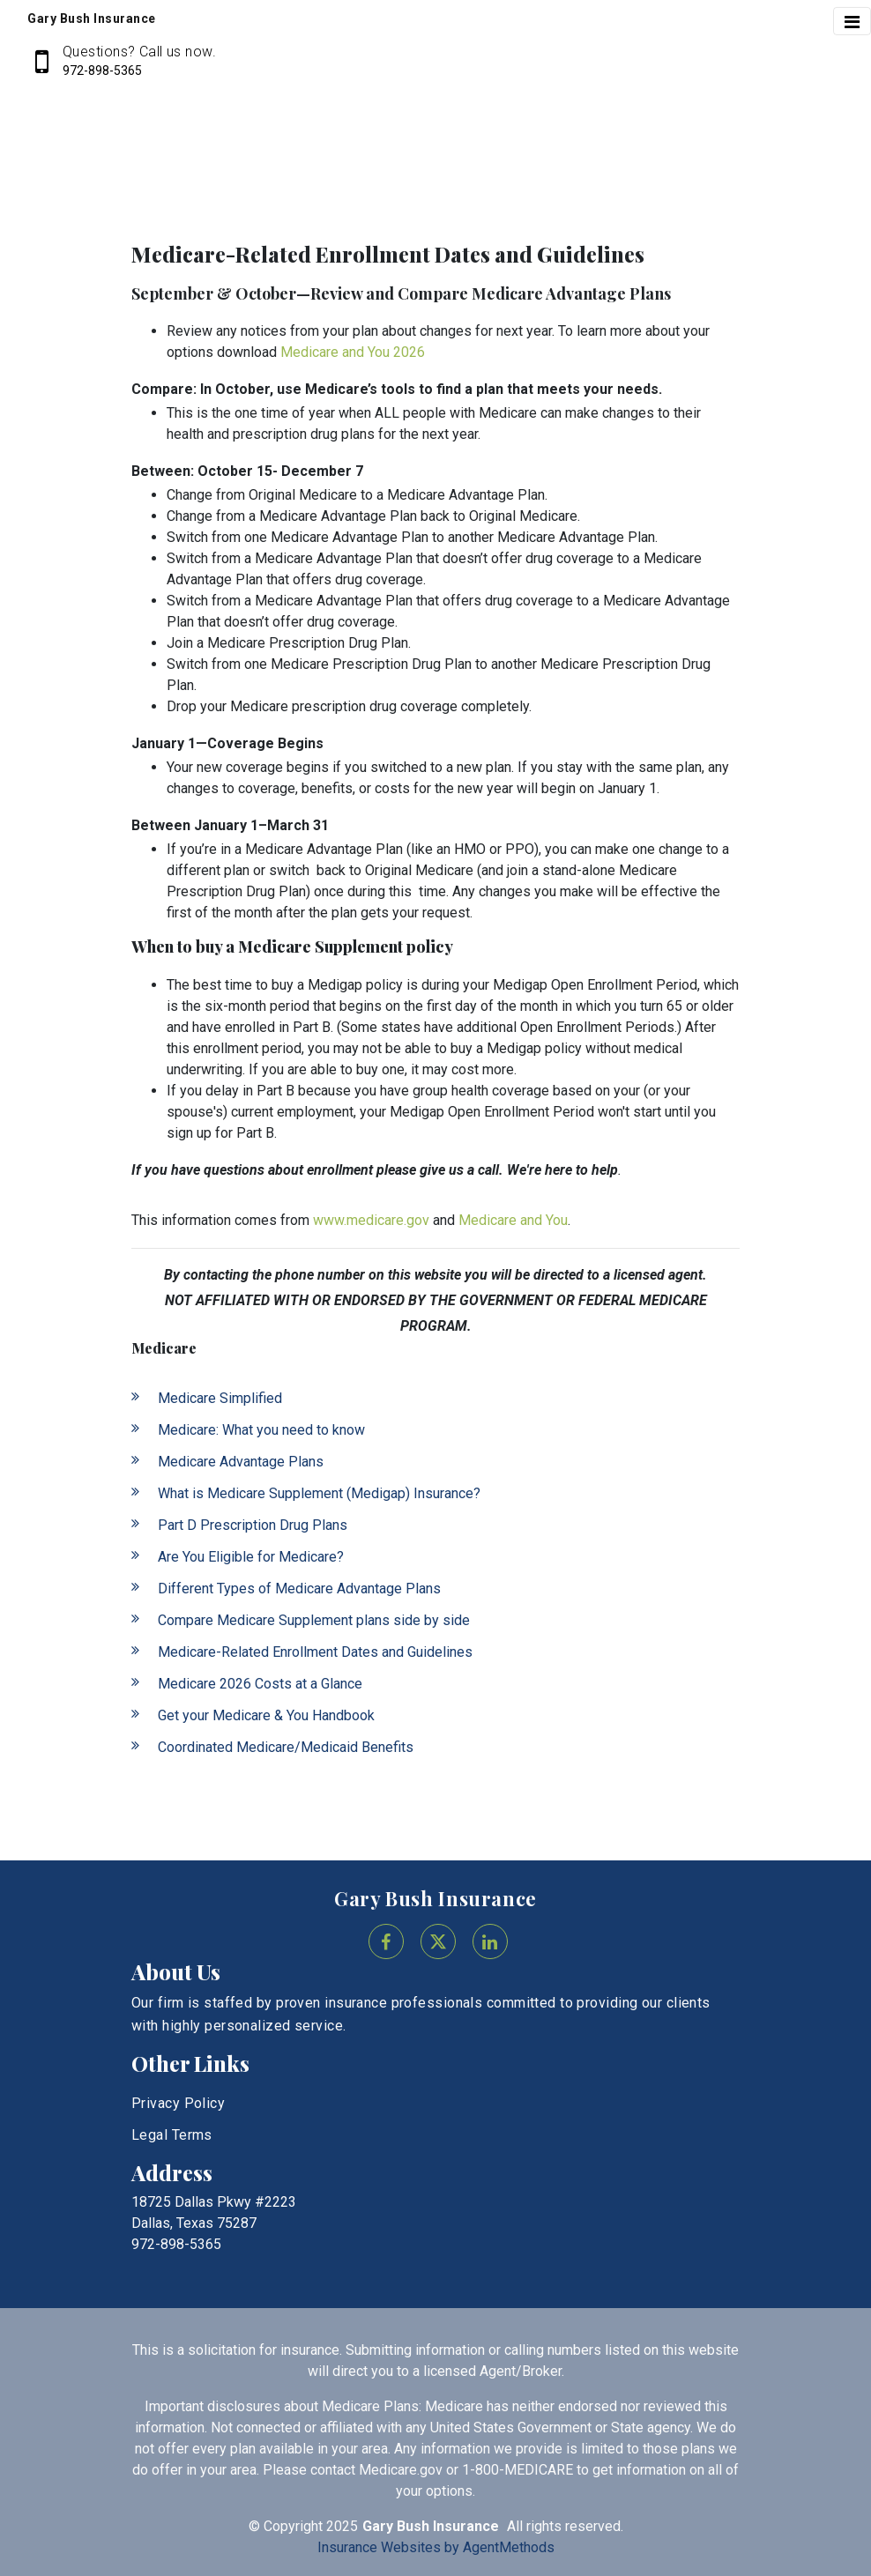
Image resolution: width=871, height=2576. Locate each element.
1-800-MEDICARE (517, 2469)
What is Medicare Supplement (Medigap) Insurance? (319, 1493)
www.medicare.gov (371, 1220)
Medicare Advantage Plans (241, 1461)
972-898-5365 (102, 70)
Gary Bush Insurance (435, 1898)
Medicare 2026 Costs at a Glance (260, 1683)
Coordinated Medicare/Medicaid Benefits (285, 1747)
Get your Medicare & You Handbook (266, 1715)
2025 (342, 2526)
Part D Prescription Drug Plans (252, 1525)
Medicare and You (513, 1220)
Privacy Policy (178, 2103)
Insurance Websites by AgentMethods (436, 2547)
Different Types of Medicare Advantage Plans (299, 1588)
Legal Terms (171, 2135)
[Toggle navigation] (852, 21)
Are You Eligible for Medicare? (251, 1556)
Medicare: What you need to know (261, 1430)
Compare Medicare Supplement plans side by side (314, 1620)
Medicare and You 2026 (352, 352)
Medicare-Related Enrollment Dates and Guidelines (315, 1652)
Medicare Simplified (220, 1398)
